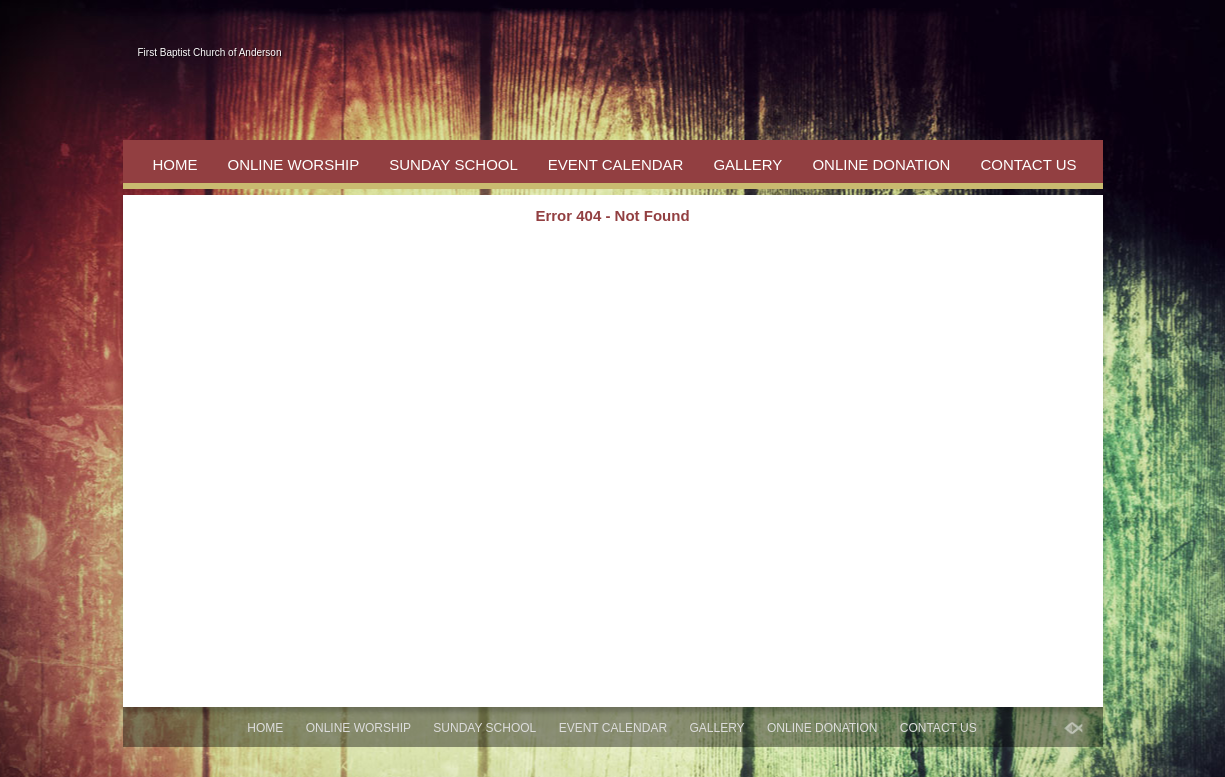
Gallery (747, 164)
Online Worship (294, 164)
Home (175, 164)
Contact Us (1028, 164)
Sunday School (453, 164)
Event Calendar (616, 164)
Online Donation (881, 164)
